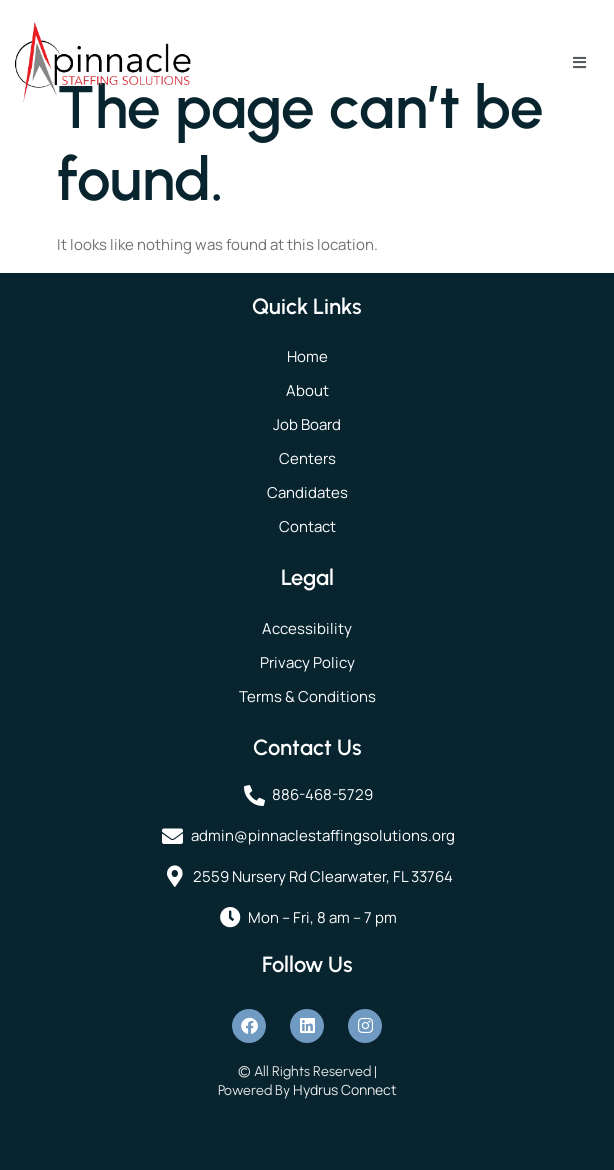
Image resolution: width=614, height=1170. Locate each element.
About (307, 390)
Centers (307, 458)
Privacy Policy (307, 662)
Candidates (307, 492)
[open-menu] (579, 62)
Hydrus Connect (345, 1089)
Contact (307, 526)
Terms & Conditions (307, 696)
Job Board (307, 424)
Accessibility (307, 628)
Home (307, 356)
